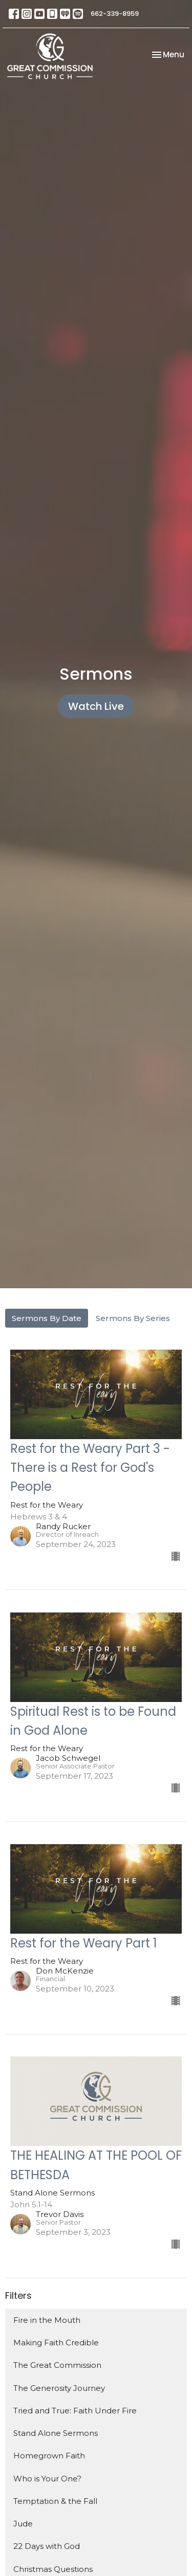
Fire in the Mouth (46, 2320)
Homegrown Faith (49, 2455)
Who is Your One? (47, 2478)
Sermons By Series (133, 1318)
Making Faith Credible (56, 2342)
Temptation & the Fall (55, 2501)
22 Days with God (46, 2546)
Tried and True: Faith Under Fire (75, 2410)
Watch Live (96, 706)
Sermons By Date (46, 1318)
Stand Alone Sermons (55, 2433)
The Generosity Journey (59, 2388)
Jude (23, 2523)
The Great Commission (57, 2365)
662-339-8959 (115, 13)
